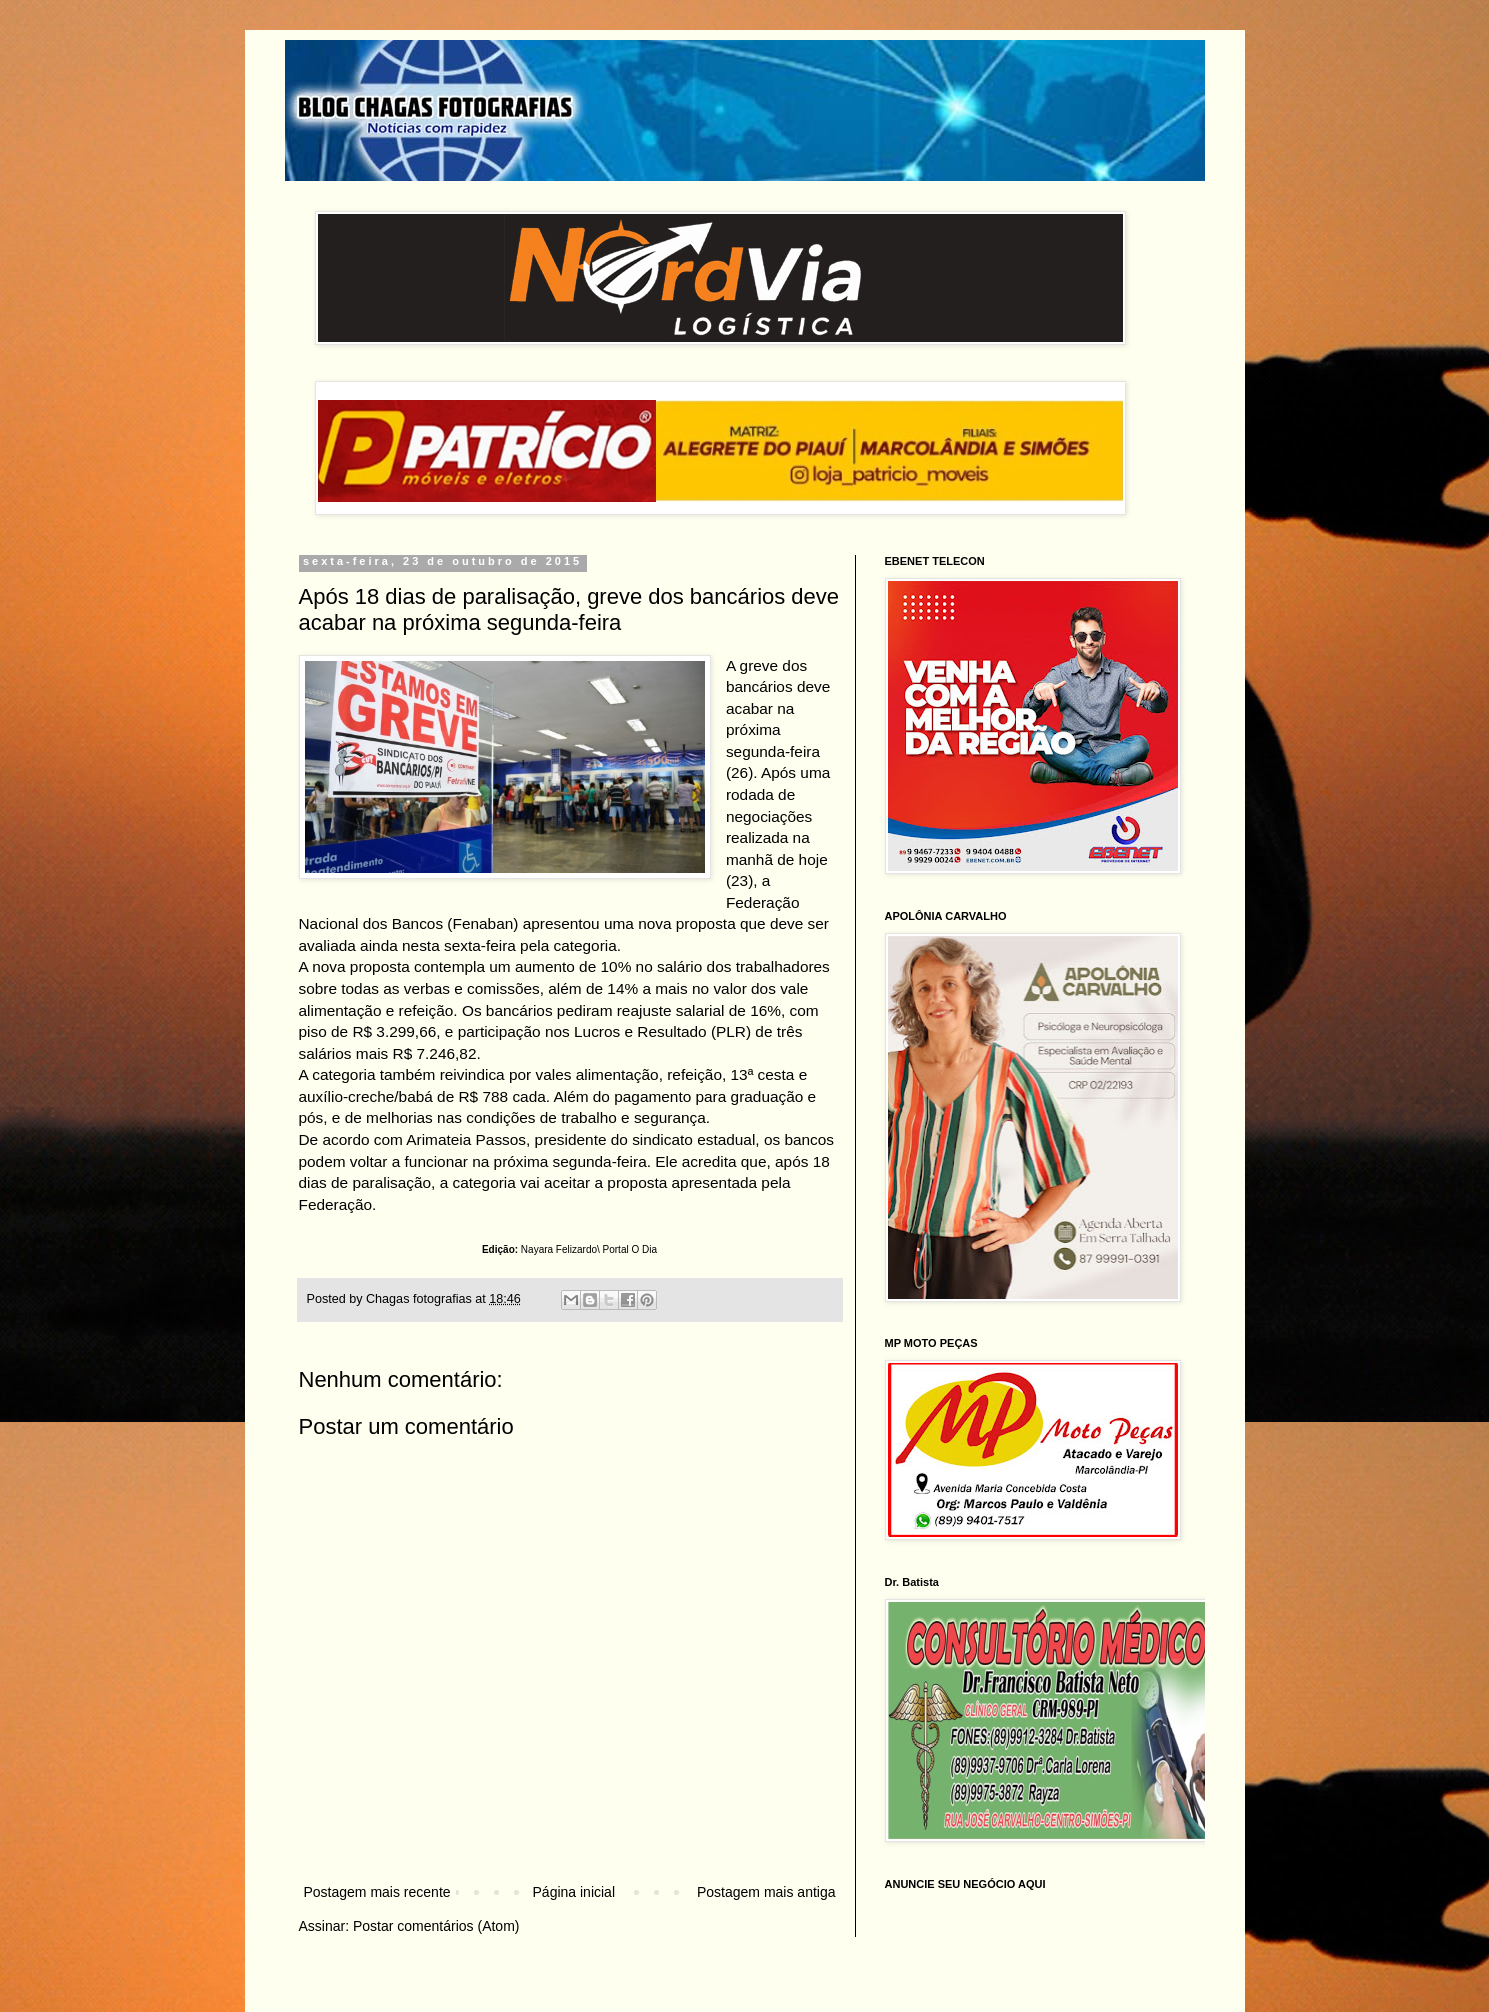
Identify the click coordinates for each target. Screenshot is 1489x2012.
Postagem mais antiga (766, 1892)
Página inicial (574, 1892)
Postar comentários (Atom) (436, 1926)
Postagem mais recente (377, 1892)
